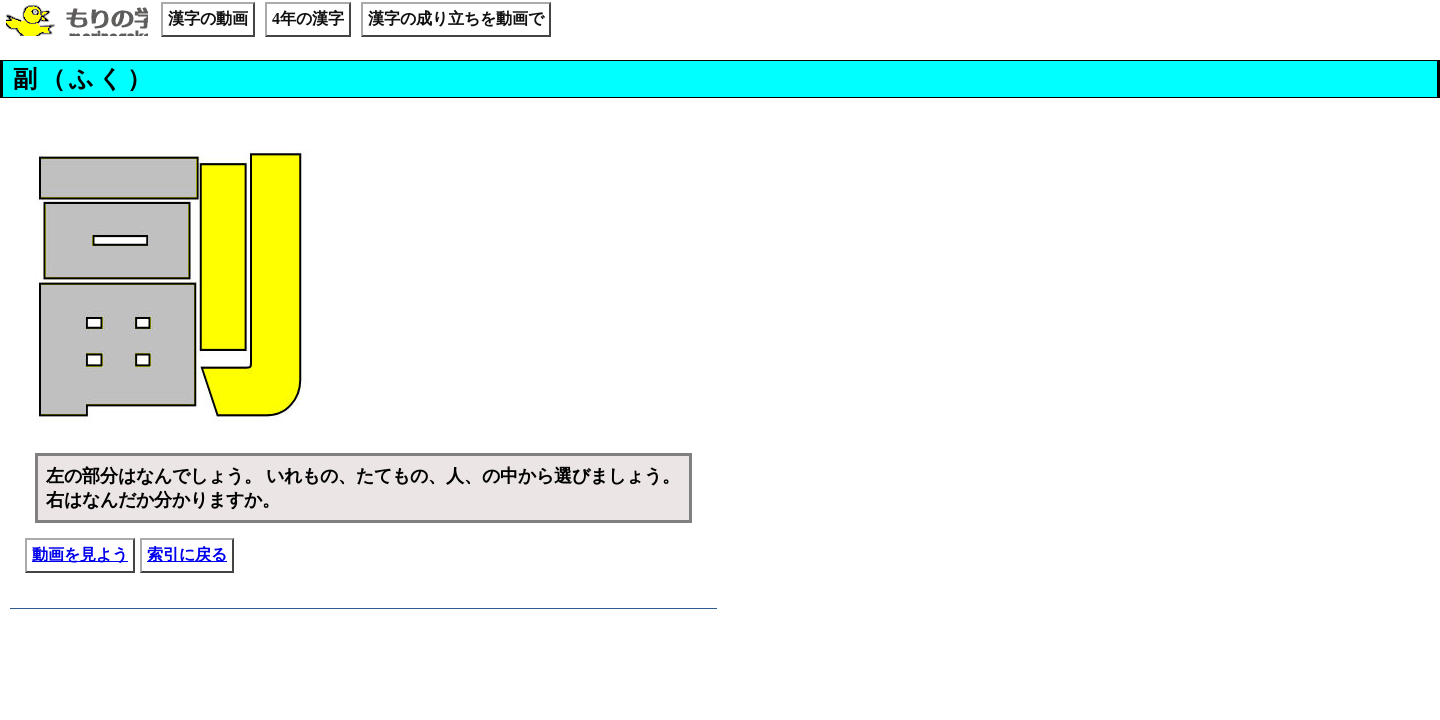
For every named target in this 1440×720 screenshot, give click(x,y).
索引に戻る (187, 554)
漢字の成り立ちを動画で (456, 18)
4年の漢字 (308, 18)
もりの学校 (77, 22)
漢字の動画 (208, 18)
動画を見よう (80, 554)
